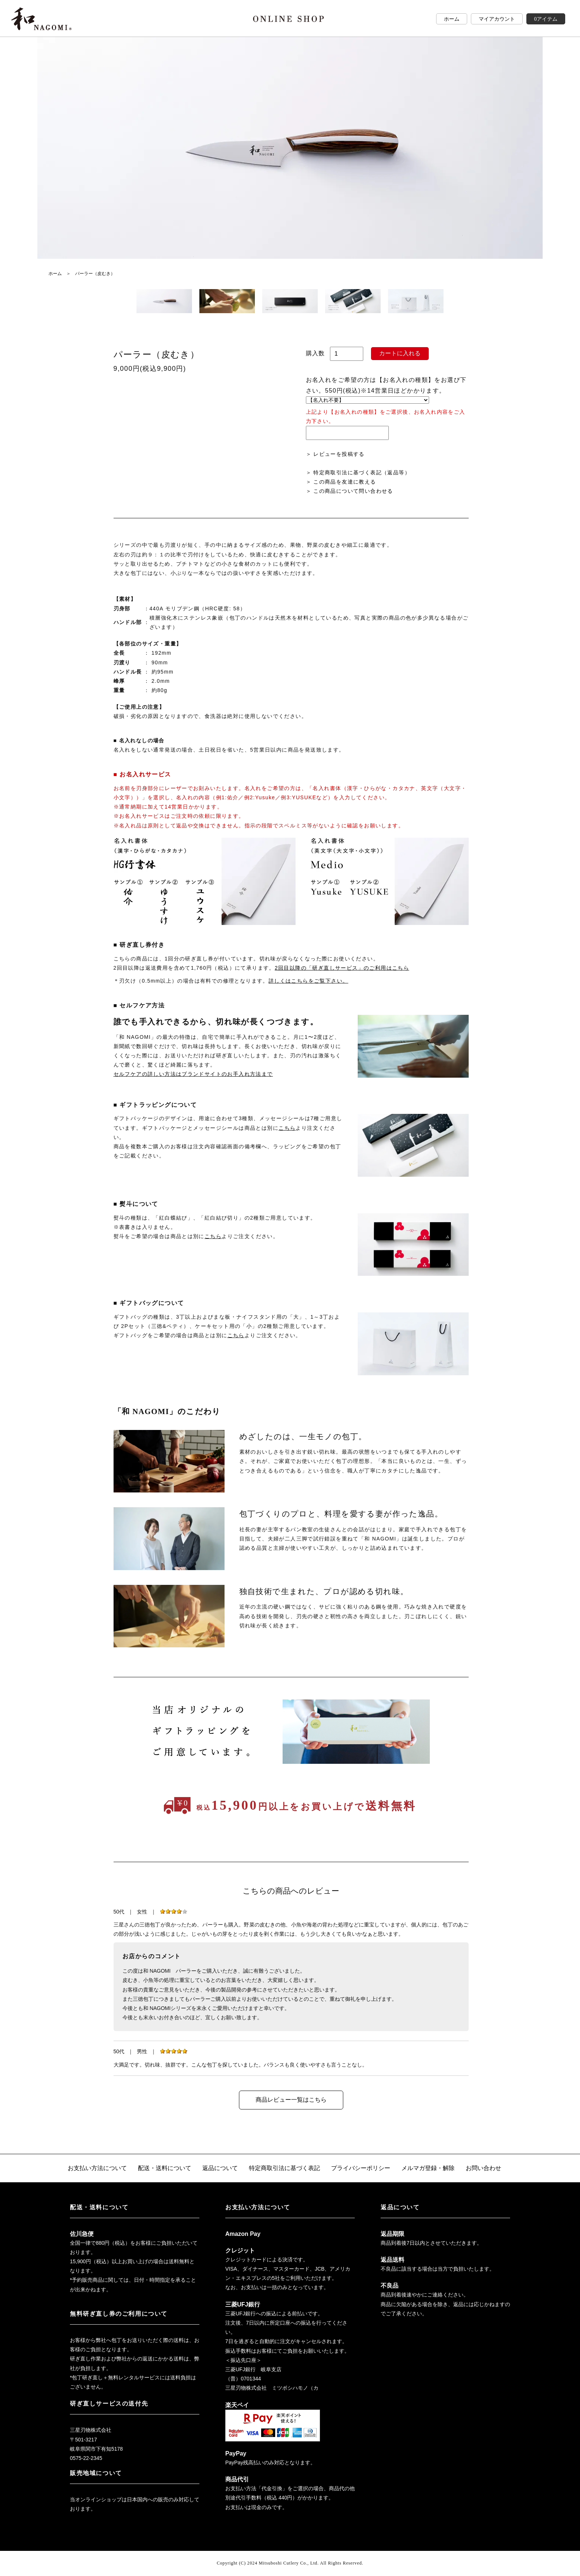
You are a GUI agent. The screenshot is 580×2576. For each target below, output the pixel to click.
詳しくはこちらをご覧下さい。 (308, 981)
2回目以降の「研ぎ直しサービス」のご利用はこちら (342, 968)
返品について (220, 2168)
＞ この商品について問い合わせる (349, 491)
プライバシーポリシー (360, 2168)
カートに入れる (400, 353)
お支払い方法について (97, 2168)
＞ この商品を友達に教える (341, 482)
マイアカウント (497, 19)
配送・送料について (164, 2168)
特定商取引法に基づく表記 (284, 2168)
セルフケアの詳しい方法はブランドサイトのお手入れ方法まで (193, 1074)
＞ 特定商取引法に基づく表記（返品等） (358, 472)
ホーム (451, 19)
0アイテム (545, 19)
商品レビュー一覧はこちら (291, 2100)
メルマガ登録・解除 (428, 2168)
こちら (287, 1128)
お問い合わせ (483, 2168)
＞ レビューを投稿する (335, 454)
